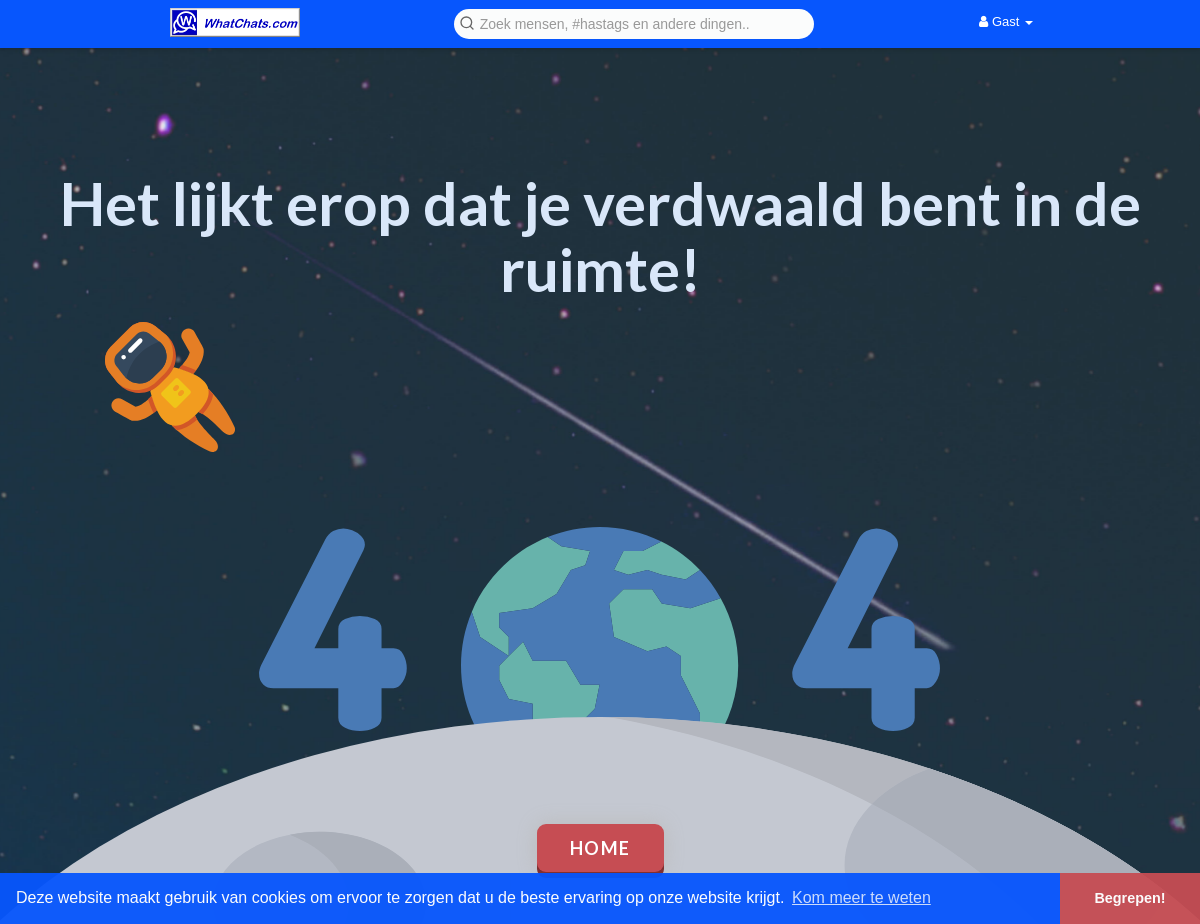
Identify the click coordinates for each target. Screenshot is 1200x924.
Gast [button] (1006, 21)
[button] (634, 22)
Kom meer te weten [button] (861, 897)
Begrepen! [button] (1129, 898)
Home (600, 848)
